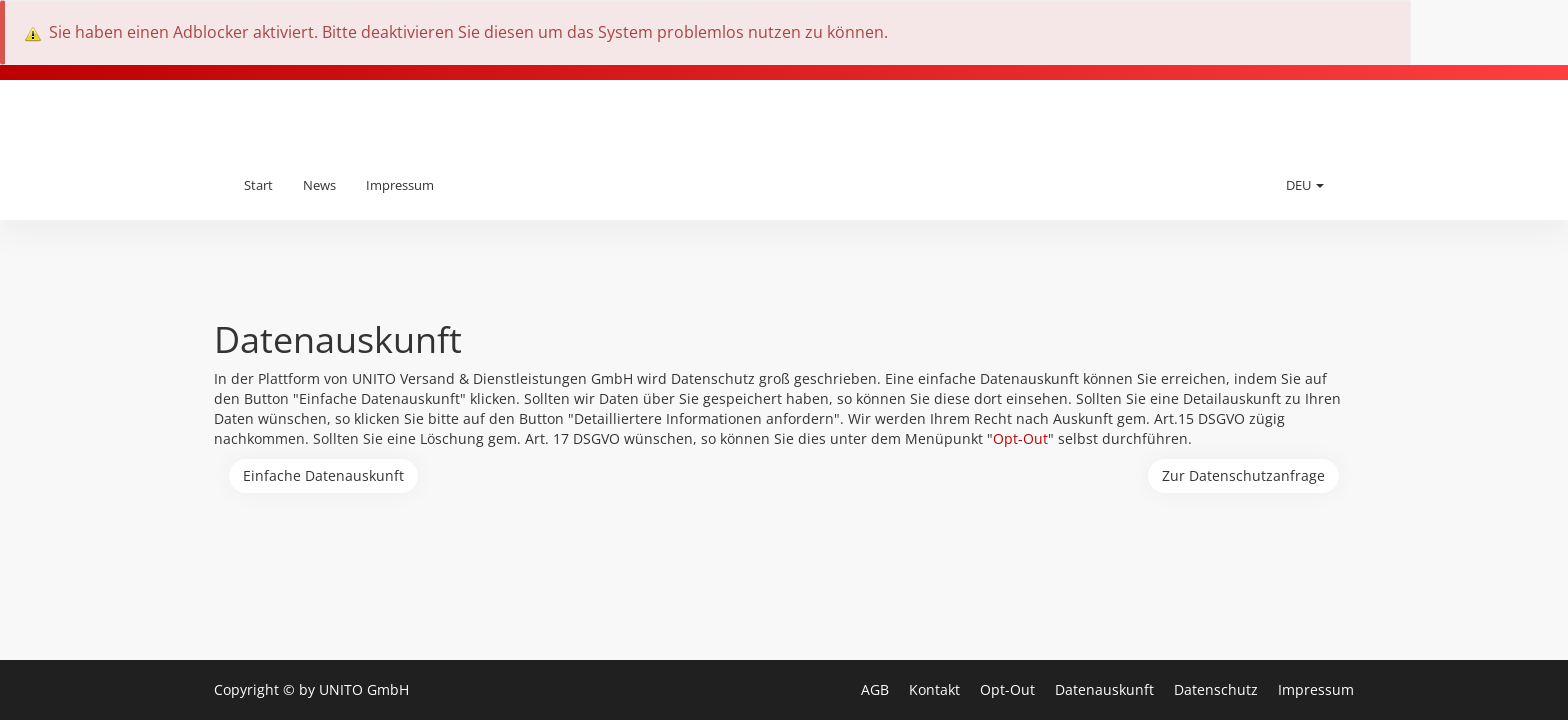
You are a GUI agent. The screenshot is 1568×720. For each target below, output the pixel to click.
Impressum (400, 185)
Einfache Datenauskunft (323, 475)
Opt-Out (1020, 438)
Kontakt (936, 689)
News (319, 185)
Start (258, 185)
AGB (877, 689)
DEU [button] (1305, 185)
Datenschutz (1218, 689)
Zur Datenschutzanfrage (1243, 475)
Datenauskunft (1106, 689)
